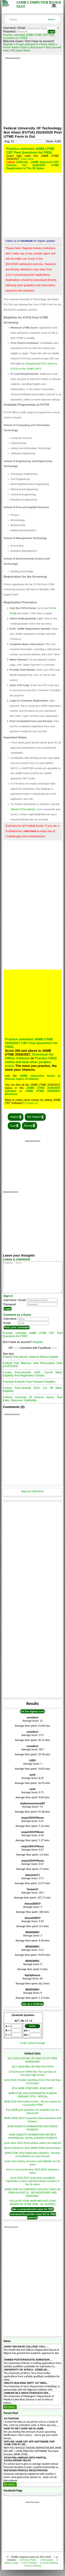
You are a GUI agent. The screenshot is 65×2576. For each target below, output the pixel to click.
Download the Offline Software (29, 1056)
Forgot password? (27, 44)
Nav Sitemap (30, 2569)
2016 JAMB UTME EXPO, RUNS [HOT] (32, 2094)
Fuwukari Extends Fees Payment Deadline (29, 1387)
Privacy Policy (29, 2566)
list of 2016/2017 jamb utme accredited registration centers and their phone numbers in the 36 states (32, 2187)
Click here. (27, 159)
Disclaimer (47, 2566)
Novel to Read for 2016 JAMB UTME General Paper (32, 2154)
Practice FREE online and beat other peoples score (31, 1062)
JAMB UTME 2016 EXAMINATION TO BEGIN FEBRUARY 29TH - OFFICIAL (32, 2101)
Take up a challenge (32, 2010)
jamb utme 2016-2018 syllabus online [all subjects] (32, 2149)
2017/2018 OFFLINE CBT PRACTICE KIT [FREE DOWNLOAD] (33, 2066)
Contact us (31, 1103)
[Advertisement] (32, 91)
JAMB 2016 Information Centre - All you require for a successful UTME (32, 2109)
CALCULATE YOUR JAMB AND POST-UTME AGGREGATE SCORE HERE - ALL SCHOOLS (32, 2208)
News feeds (48, 44)
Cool (14, 1125)
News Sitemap (33, 2571)
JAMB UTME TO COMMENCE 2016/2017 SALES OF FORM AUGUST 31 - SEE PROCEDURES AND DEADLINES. (33, 2199)
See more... (9, 2413)
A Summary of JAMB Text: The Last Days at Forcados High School (32, 2079)
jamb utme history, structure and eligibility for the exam (32, 2169)
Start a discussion (32, 47)
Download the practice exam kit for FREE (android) (32, 2222)
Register (8, 44)
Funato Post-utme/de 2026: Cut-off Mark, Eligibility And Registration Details (32, 1380)
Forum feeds (11, 47)
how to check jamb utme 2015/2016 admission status (32, 2177)
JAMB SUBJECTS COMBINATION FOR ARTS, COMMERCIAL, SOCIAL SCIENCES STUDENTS (32, 2142)
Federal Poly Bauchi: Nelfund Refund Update (30, 1363)
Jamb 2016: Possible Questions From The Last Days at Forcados (32, 2087)
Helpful (15, 1117)
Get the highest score (32, 1717)
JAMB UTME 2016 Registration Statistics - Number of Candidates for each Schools (32, 2160)
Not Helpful (35, 1117)
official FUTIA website (23, 809)
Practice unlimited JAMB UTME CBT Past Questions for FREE (30, 150)
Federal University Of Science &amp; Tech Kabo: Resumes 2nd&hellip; (32, 1405)
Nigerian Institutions (32, 1497)
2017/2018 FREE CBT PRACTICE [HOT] (32, 2072)
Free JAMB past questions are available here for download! (32, 2117)
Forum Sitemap (50, 2569)
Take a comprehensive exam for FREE (32, 2215)
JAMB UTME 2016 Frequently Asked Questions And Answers (32, 2126)
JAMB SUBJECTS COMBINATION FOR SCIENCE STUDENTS (32, 2134)
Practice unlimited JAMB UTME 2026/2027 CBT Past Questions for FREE (31, 1043)
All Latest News (20, 50)
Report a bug (11, 2569)
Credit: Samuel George (32, 2049)
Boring (29, 1125)
